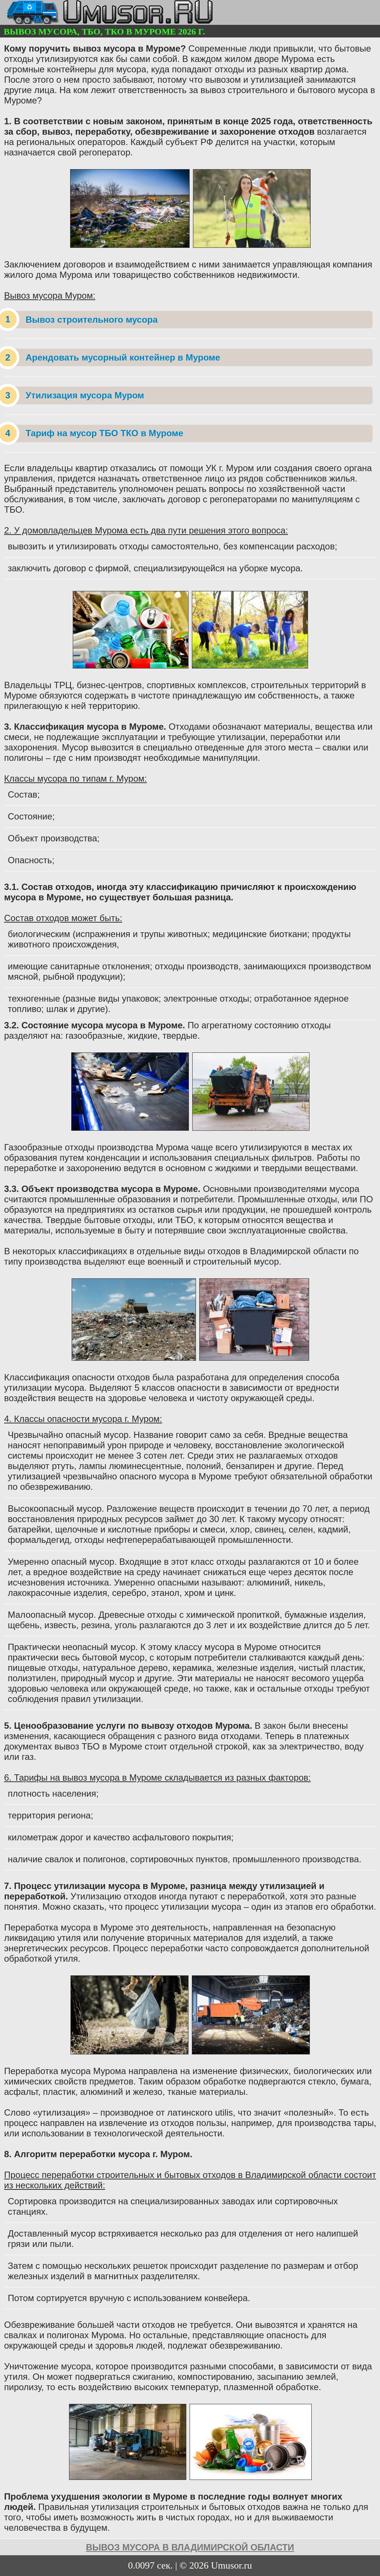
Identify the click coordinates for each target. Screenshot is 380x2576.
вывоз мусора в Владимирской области (190, 2547)
